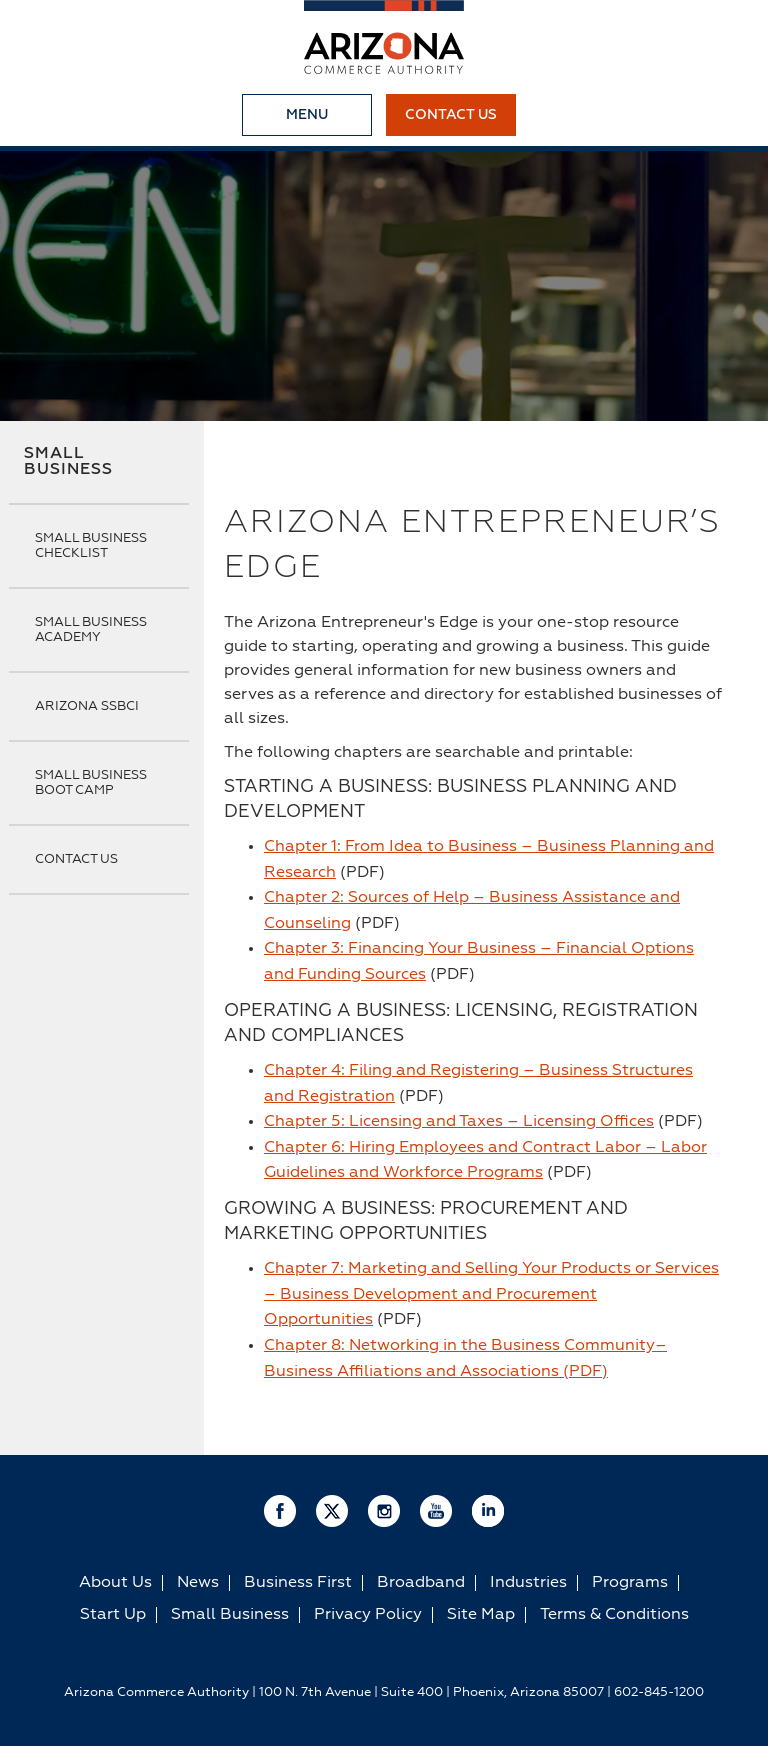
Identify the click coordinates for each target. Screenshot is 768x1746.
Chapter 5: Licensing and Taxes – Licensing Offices (459, 1122)
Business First (298, 1583)
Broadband (421, 1583)
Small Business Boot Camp (91, 783)
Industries (528, 1583)
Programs (630, 1583)
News (198, 1583)
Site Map (481, 1615)
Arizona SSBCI (87, 706)
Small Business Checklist (91, 546)
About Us (115, 1583)
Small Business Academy (91, 630)
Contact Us (451, 115)
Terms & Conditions (614, 1615)
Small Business (68, 462)
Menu (307, 115)
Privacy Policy (368, 1615)
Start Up (113, 1615)
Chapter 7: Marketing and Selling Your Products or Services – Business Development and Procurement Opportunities (491, 1294)
